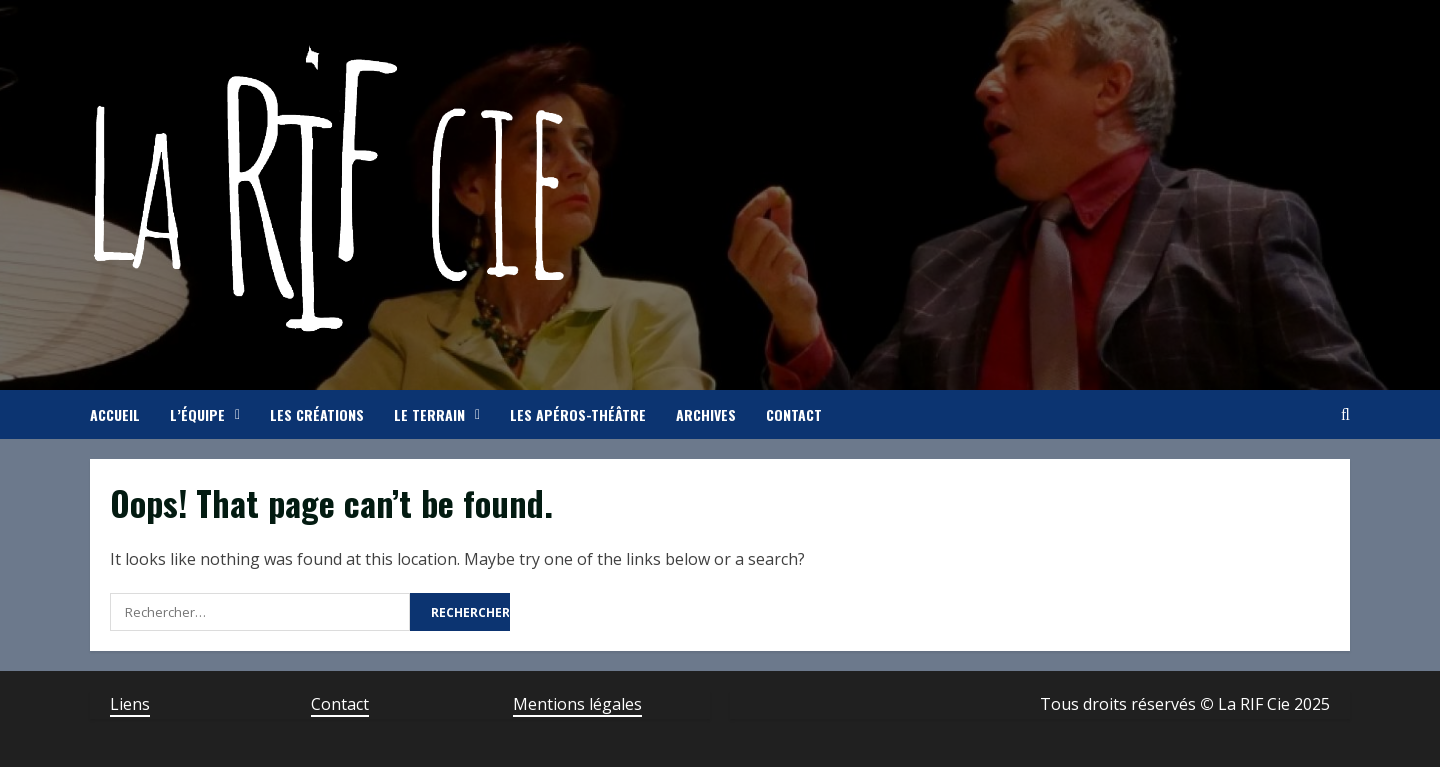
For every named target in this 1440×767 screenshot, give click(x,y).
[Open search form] (1345, 414)
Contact (794, 414)
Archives (706, 414)
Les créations (317, 414)
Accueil (115, 414)
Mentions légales (577, 704)
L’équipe (197, 414)
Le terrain (429, 414)
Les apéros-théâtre (578, 414)
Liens (130, 704)
